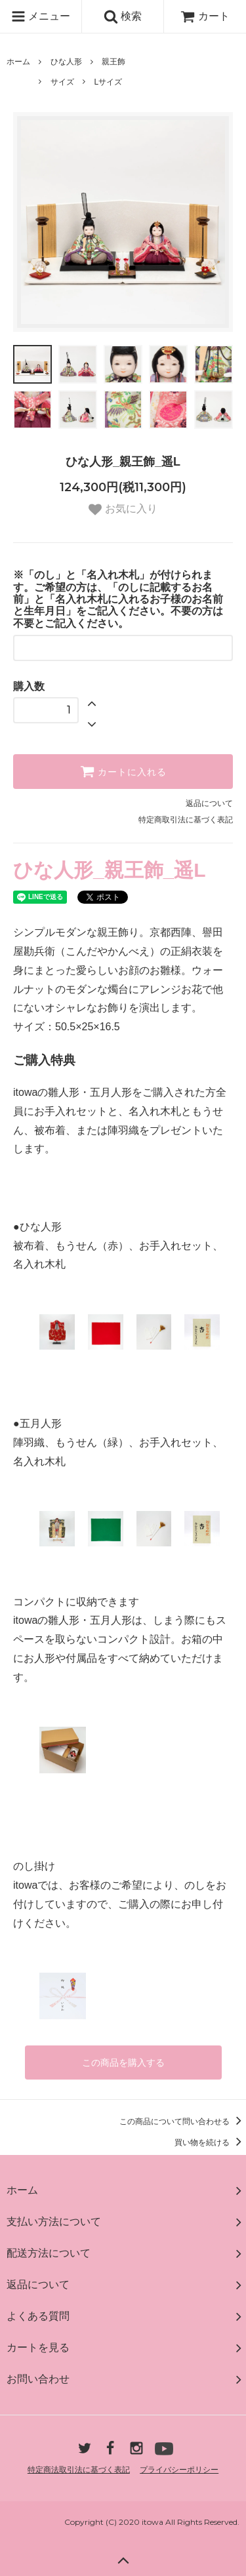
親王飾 (113, 61)
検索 (123, 16)
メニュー (40, 16)
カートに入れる (123, 771)
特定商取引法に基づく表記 (185, 819)
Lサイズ (108, 82)
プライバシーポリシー (179, 2469)
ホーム (18, 61)
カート (204, 16)
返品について (209, 803)
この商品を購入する (123, 2062)
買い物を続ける (210, 2142)
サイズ (62, 82)
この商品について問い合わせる (182, 2121)
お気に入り (123, 509)
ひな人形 (66, 61)
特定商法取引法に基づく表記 (79, 2469)
